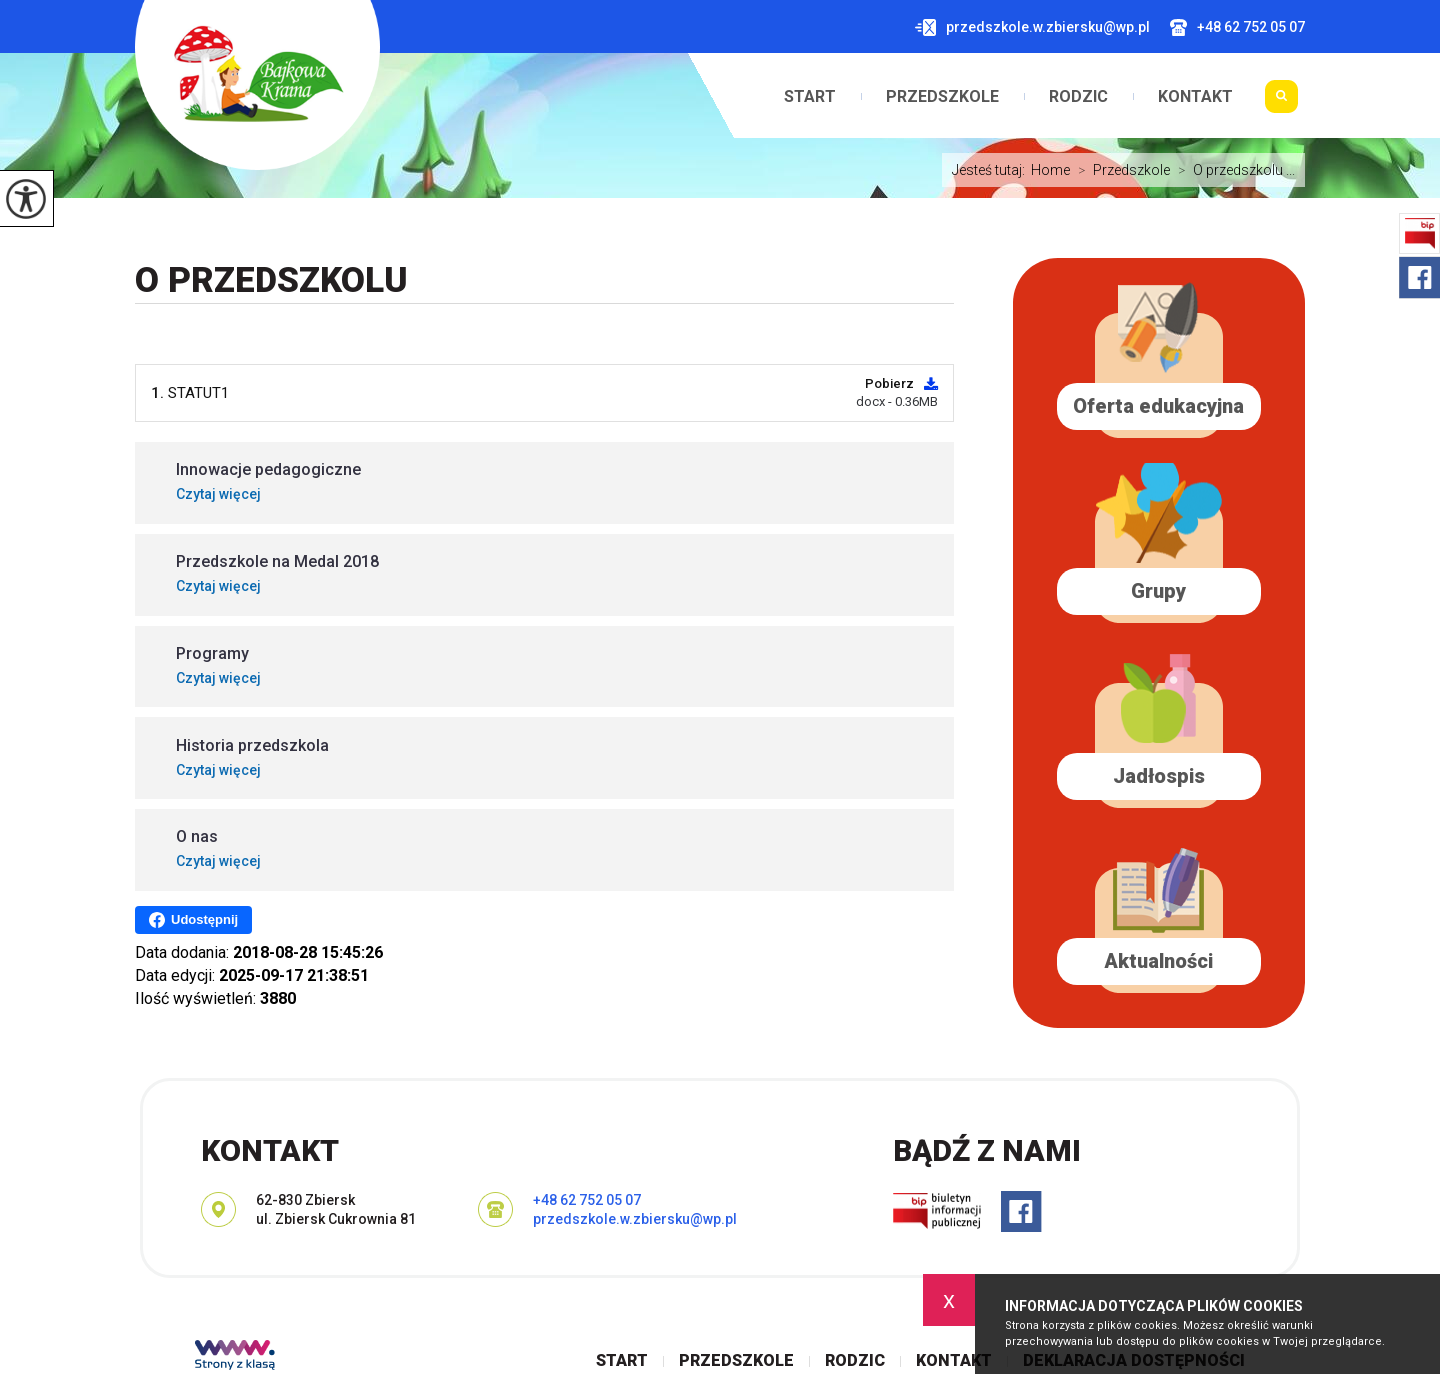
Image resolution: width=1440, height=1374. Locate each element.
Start (810, 97)
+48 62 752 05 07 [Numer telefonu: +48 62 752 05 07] (587, 1200)
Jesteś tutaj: (991, 170)
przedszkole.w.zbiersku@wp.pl (1032, 27)
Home (1050, 170)
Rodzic (1078, 97)
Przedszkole (942, 97)
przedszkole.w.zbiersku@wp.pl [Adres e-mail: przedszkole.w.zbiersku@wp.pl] (635, 1219)
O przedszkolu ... (1232, 170)
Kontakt (1195, 97)
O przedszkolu (271, 280)
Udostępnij (193, 920)
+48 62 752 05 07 (1237, 27)
